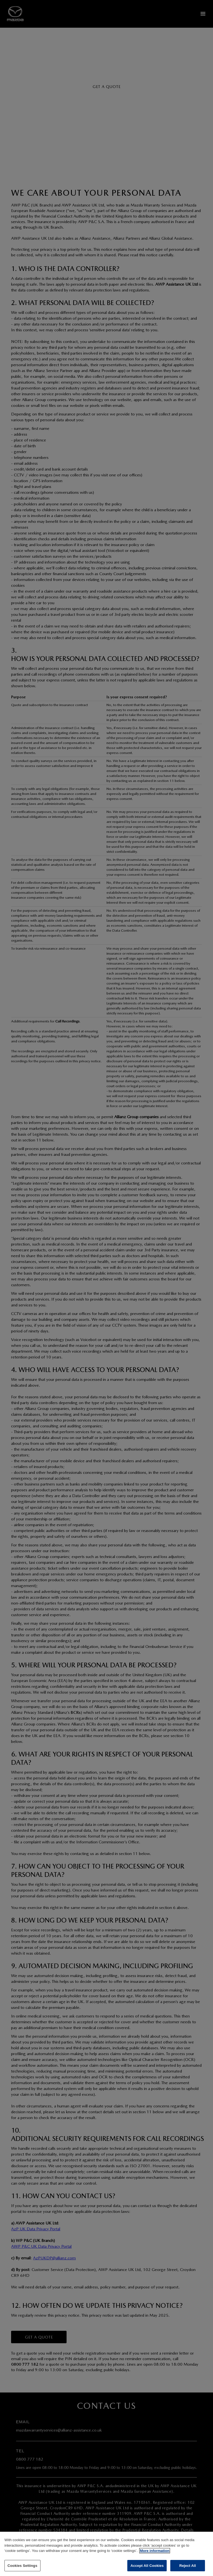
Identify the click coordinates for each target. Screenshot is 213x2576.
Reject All (187, 2569)
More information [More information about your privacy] (154, 2554)
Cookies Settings (22, 2569)
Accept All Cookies (147, 2569)
